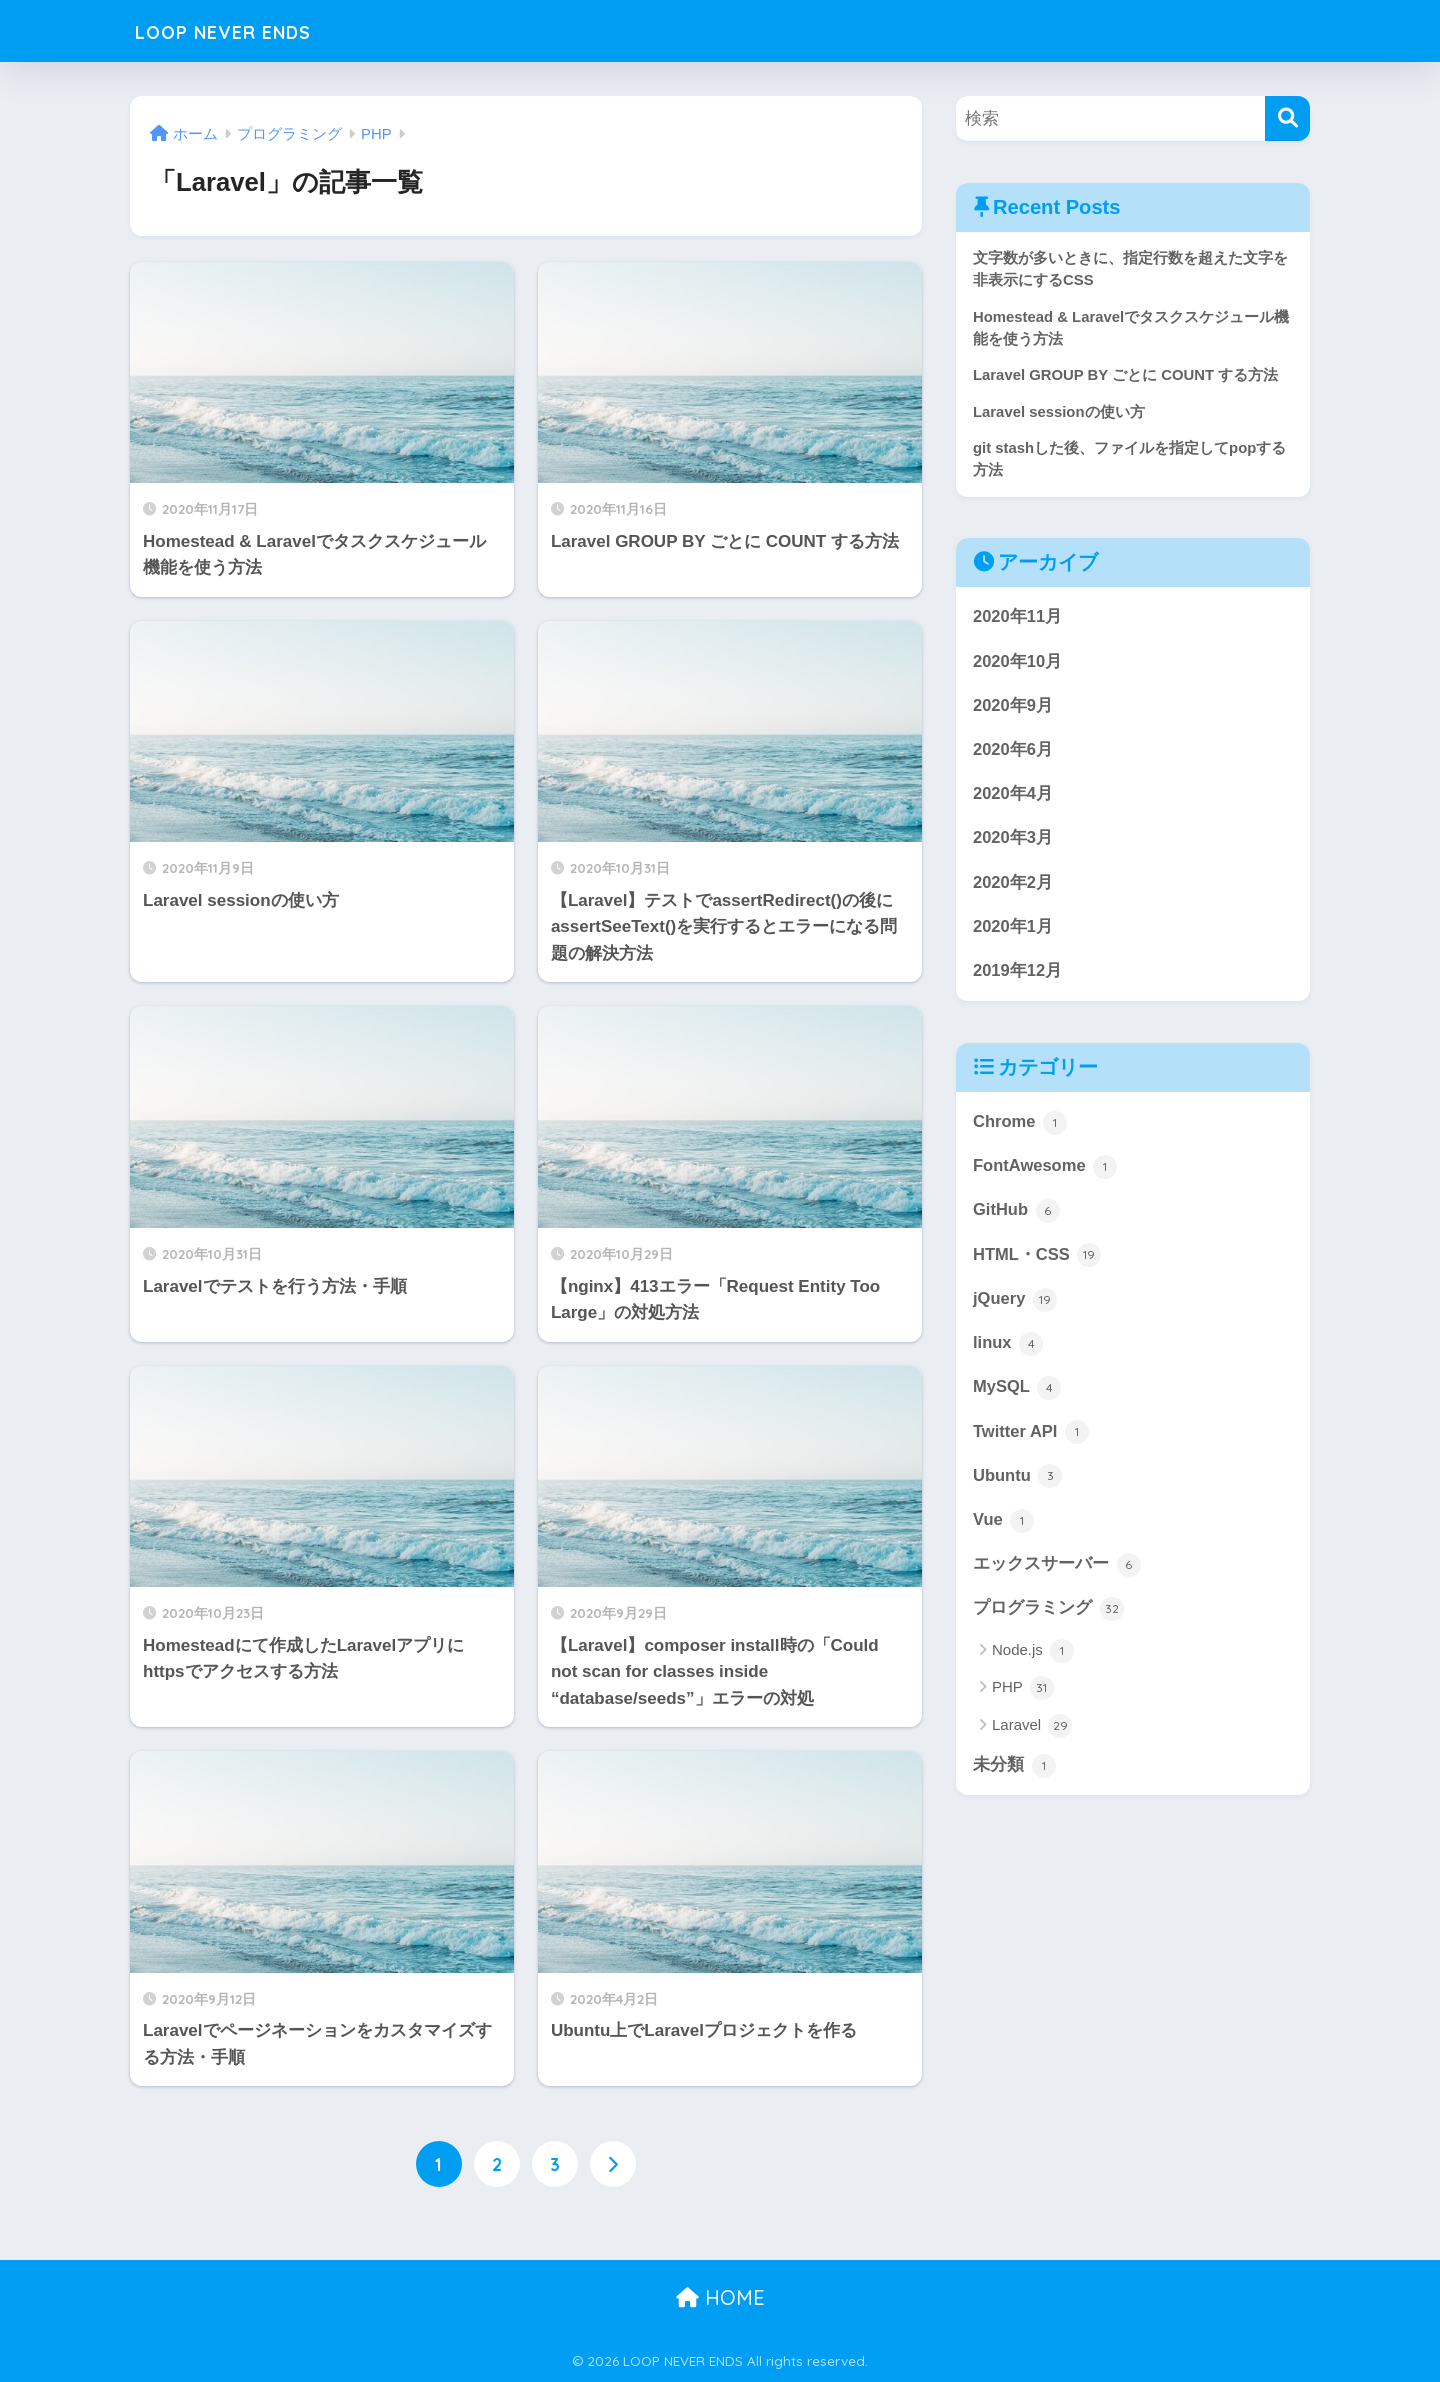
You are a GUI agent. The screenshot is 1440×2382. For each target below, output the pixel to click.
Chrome (1020, 1130)
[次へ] (613, 2164)
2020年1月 (1013, 932)
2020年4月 (1013, 798)
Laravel (1032, 1738)
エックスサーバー (1057, 1577)
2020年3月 (1013, 842)
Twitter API (1031, 1443)
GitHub (1017, 1219)
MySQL (1017, 1398)
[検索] (1287, 118)
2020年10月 (1018, 664)
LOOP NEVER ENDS (248, 30)
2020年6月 (1013, 753)
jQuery (1015, 1308)
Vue (1004, 1532)
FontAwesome (1046, 1174)
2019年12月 (1018, 977)
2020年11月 (1018, 619)
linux (1008, 1353)
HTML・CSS (1038, 1264)
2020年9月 (1013, 708)
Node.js (1033, 1664)
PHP (1023, 1701)
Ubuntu (1018, 1487)
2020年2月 (1013, 887)
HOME (720, 2297)
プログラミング (1048, 1621)
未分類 (1014, 1778)
